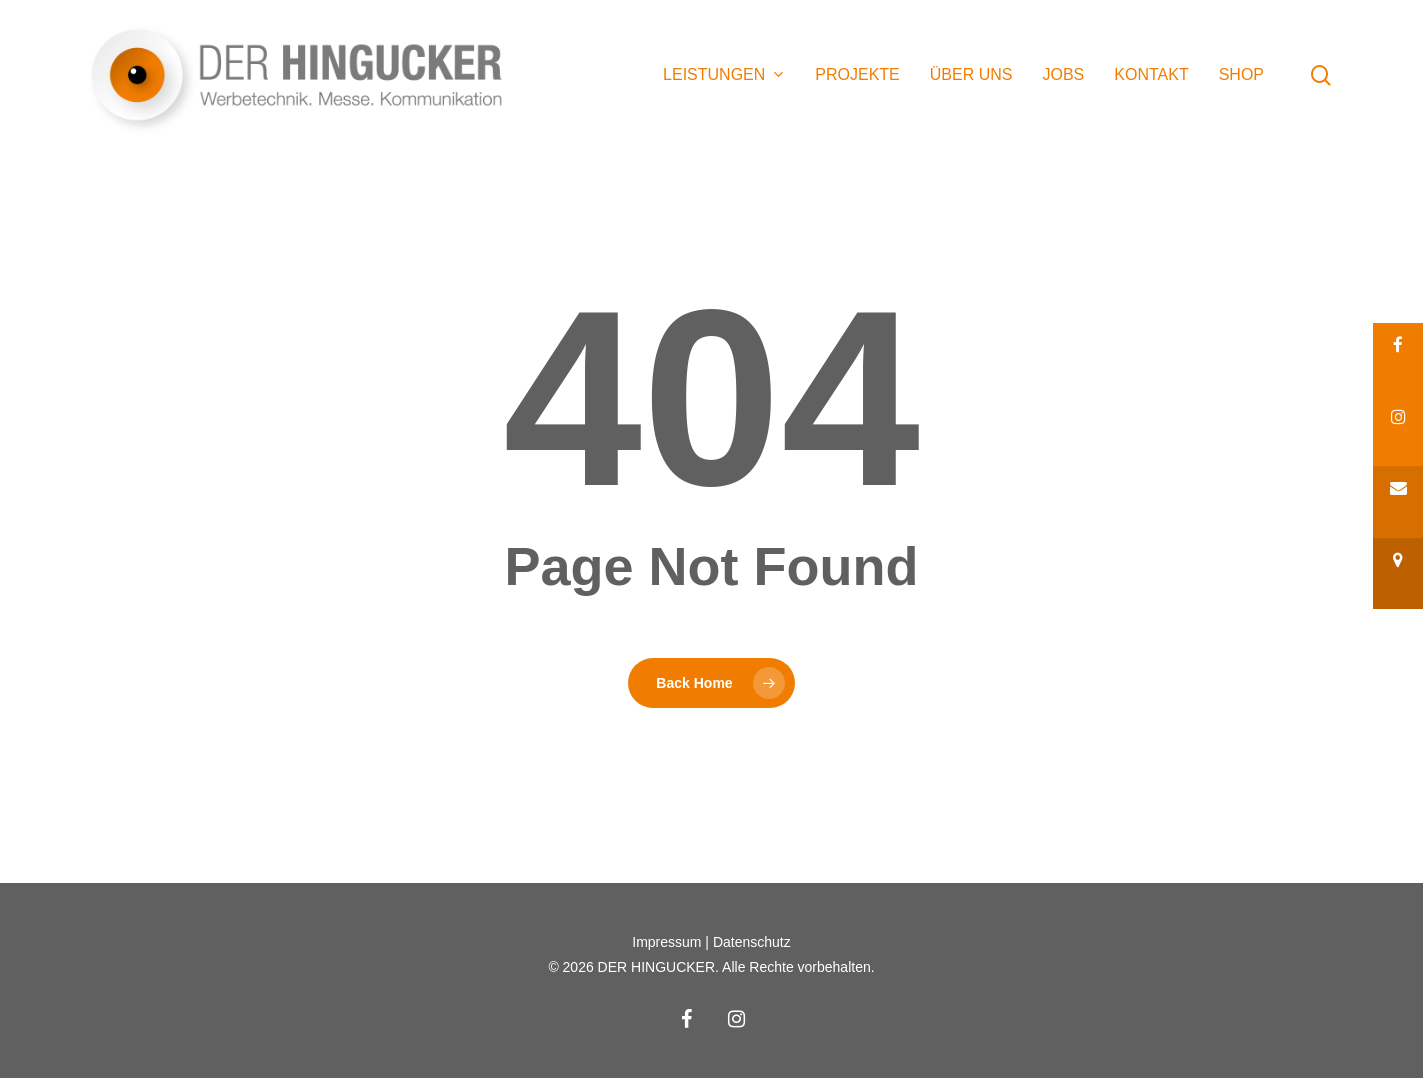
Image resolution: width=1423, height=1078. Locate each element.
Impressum (666, 942)
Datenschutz (752, 942)
